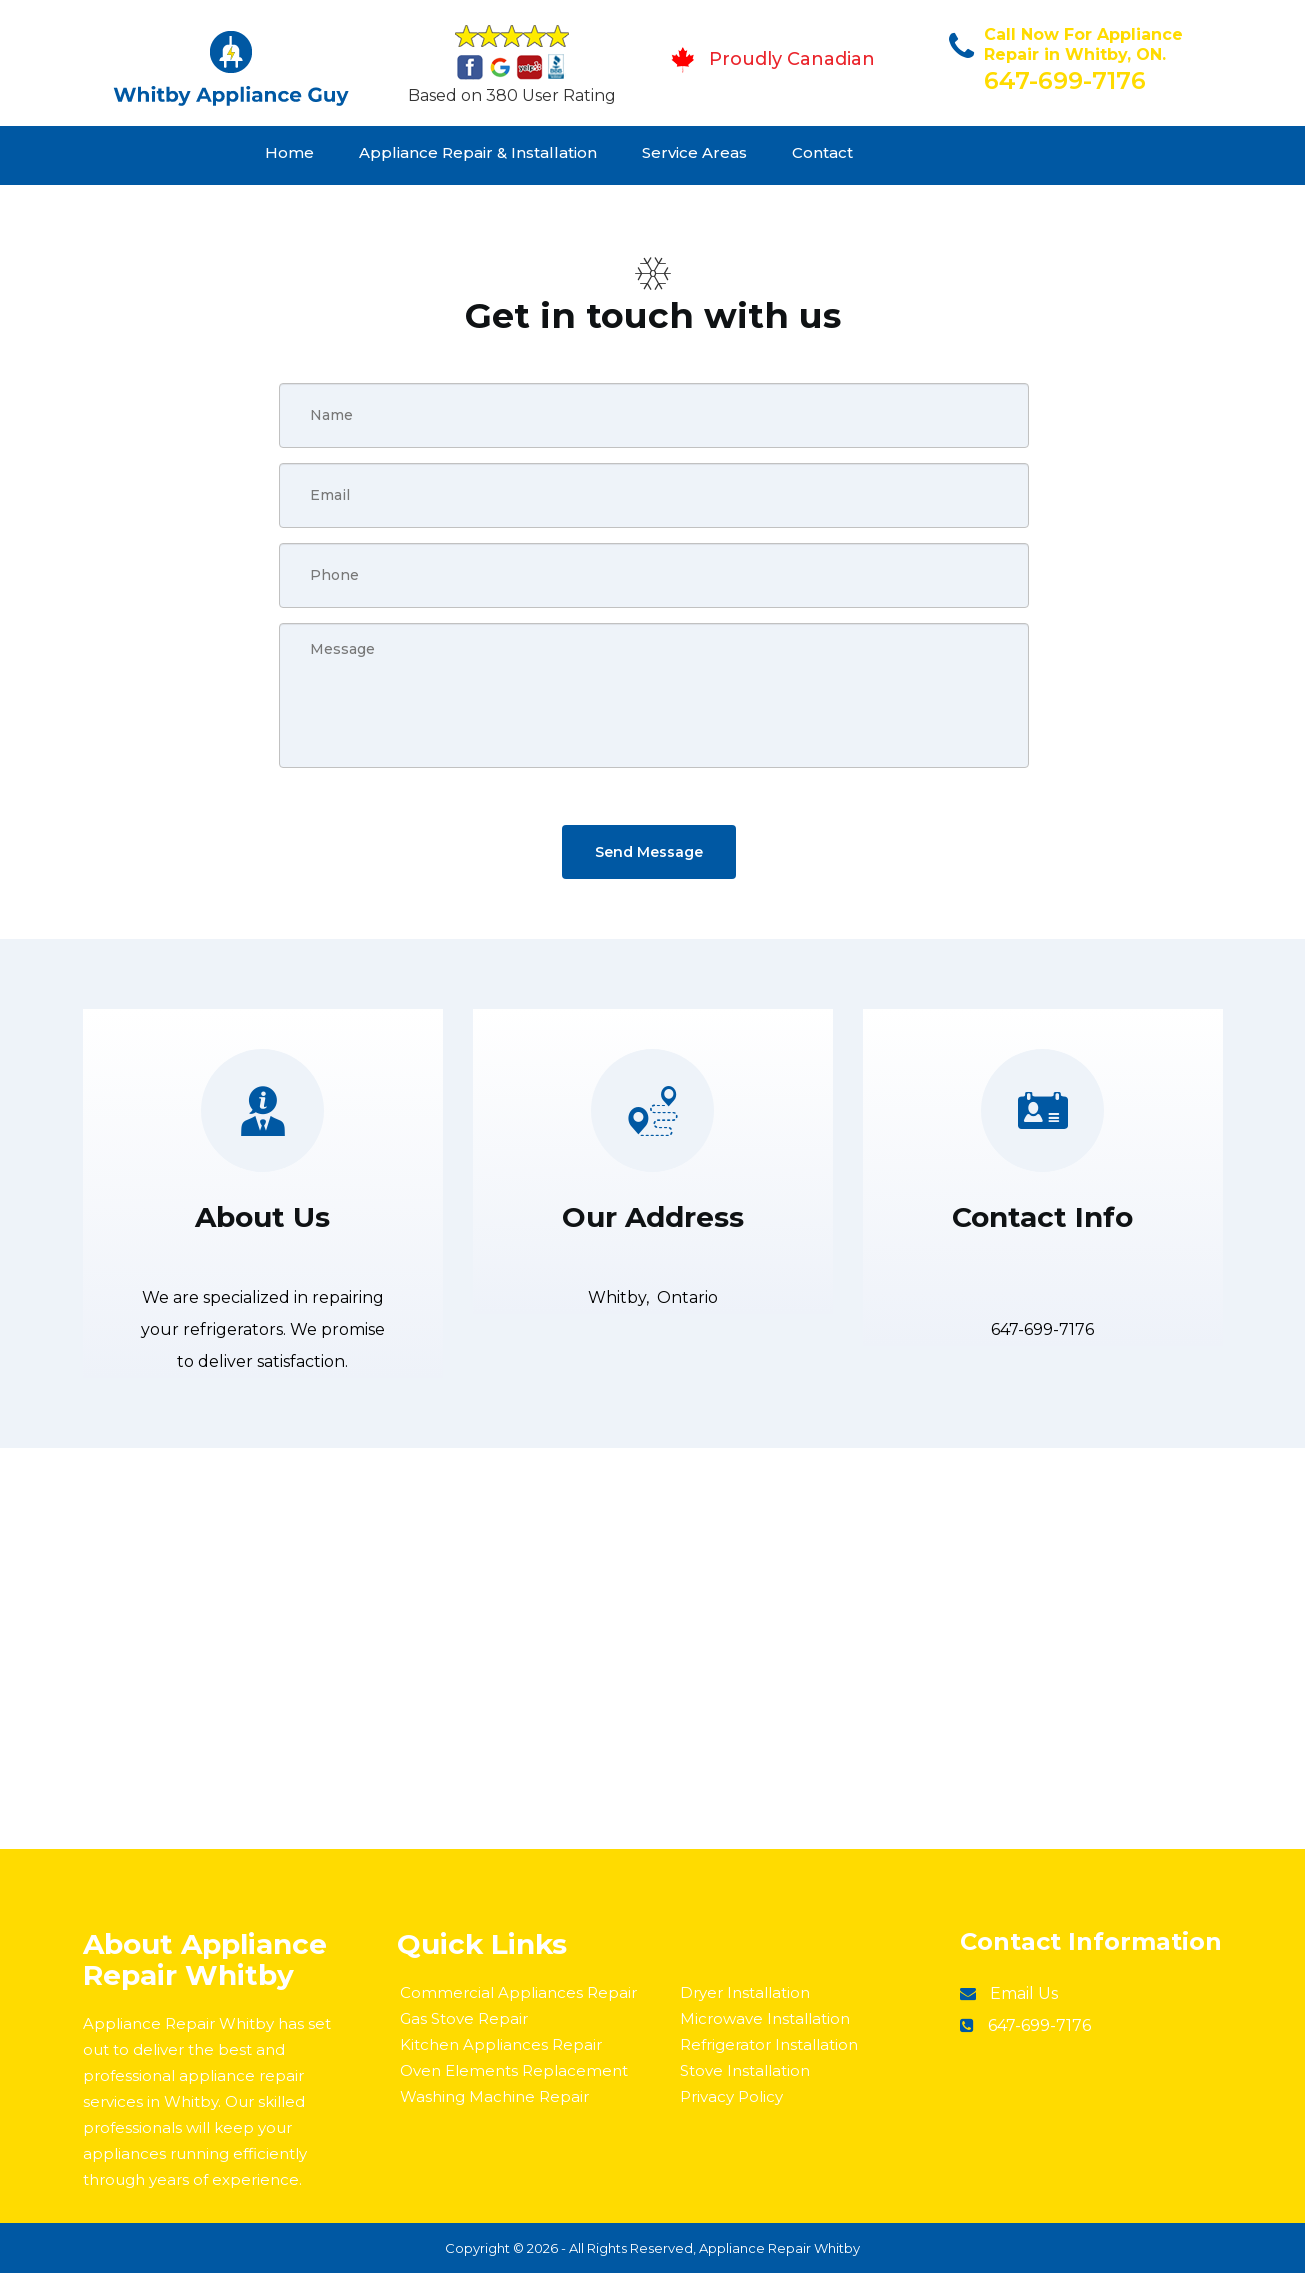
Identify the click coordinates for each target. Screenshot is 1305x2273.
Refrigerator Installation (769, 2044)
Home (289, 152)
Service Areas (694, 152)
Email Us (1024, 1993)
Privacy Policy (731, 2096)
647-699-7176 (1065, 80)
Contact (822, 152)
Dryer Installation (745, 1992)
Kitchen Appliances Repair (501, 2044)
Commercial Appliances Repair (518, 1992)
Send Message (649, 852)
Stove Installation (745, 2070)
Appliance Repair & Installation (478, 152)
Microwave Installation (765, 2018)
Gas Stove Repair (464, 2018)
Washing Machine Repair (494, 2096)
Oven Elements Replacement (514, 2070)
